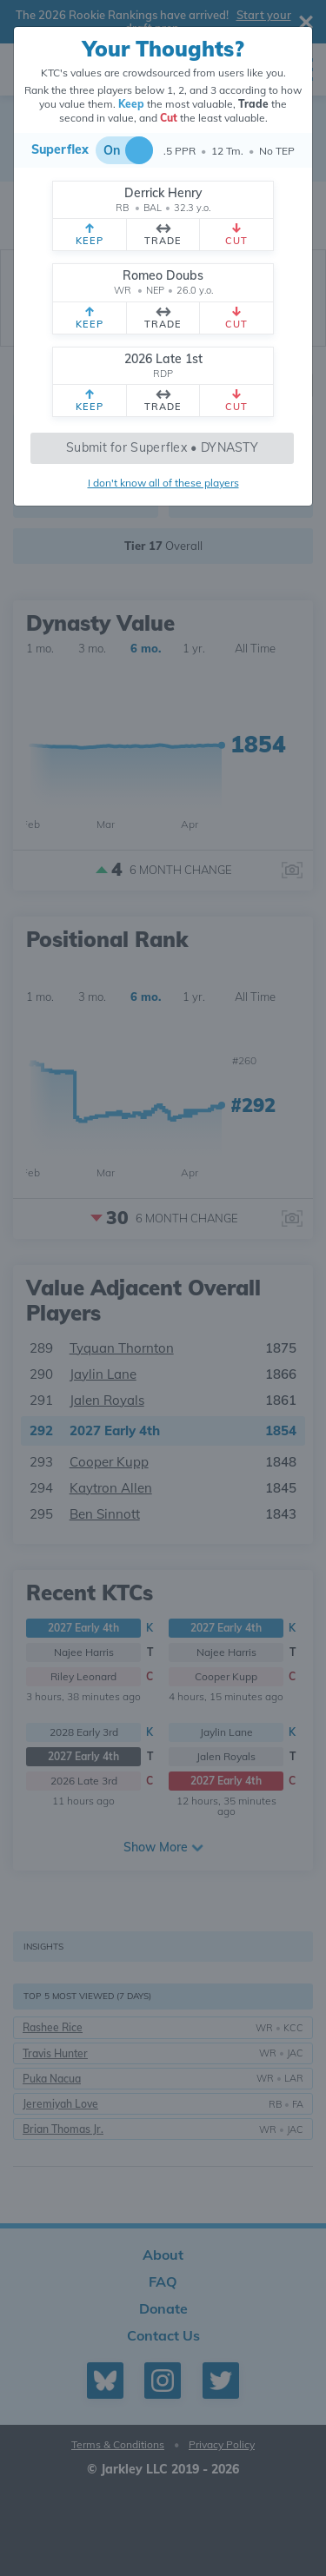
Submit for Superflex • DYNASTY (162, 447)
